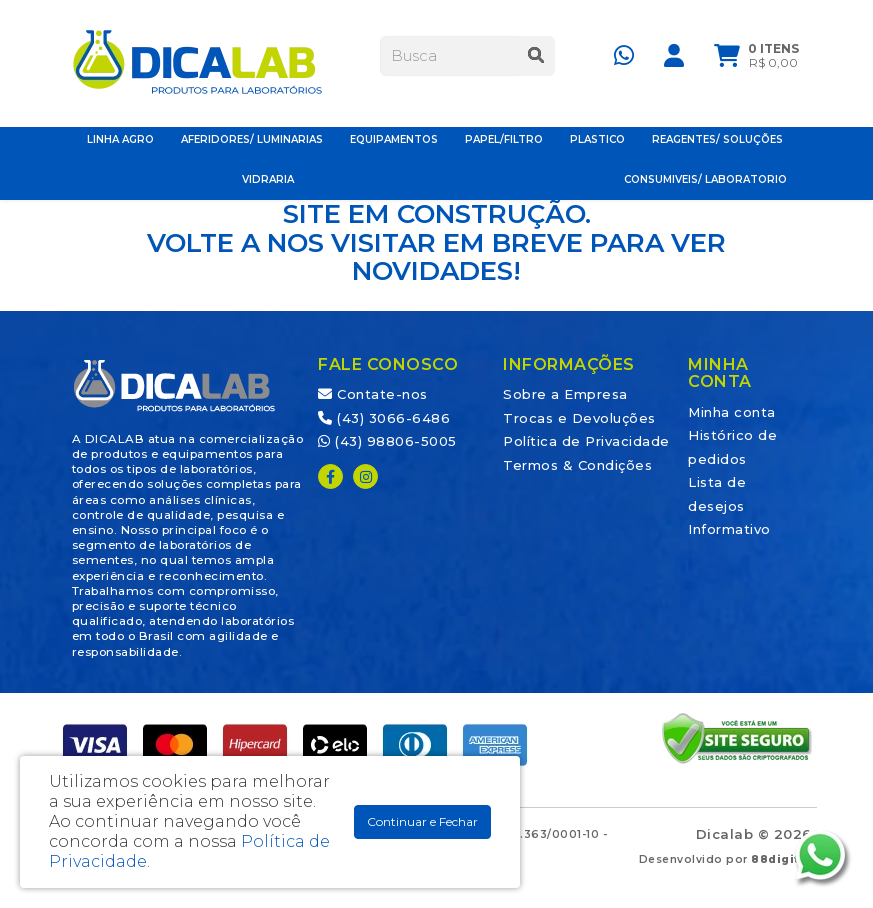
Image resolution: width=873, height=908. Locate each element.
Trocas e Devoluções (579, 418)
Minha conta (732, 412)
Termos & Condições (577, 465)
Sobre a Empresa (565, 394)
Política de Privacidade (586, 441)
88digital (781, 859)
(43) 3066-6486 (384, 418)
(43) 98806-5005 (387, 441)
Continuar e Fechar (422, 821)
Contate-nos (373, 394)
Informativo (729, 529)
